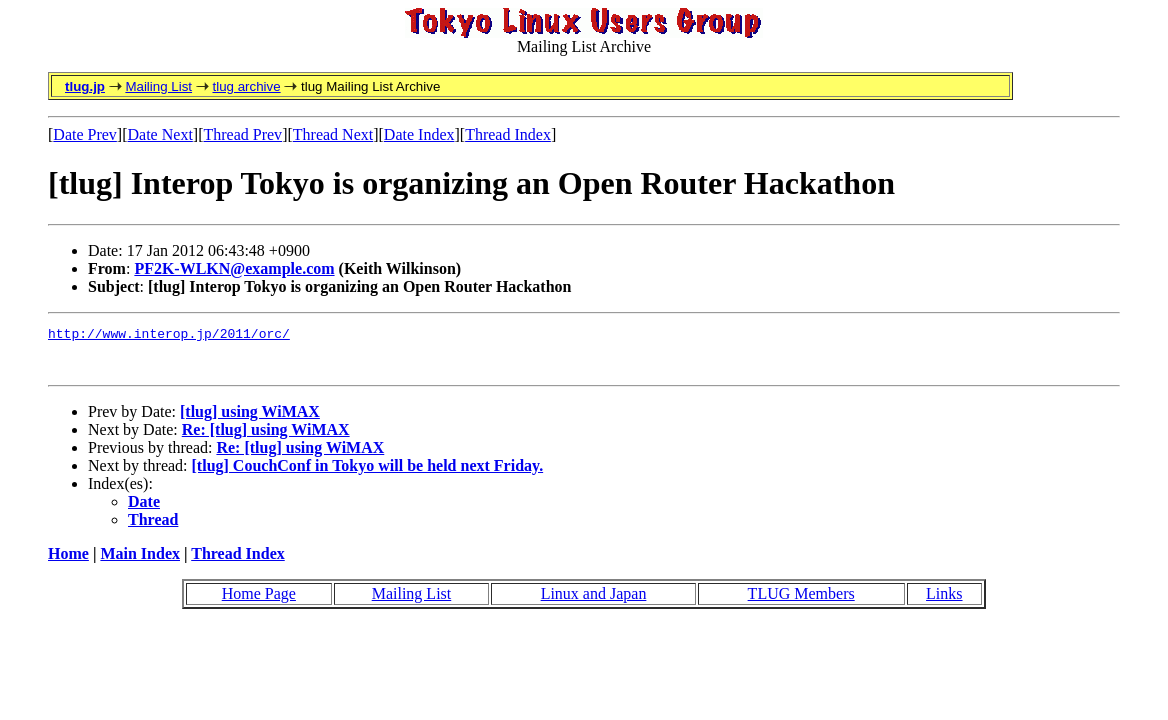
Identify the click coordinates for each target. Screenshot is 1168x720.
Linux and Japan (594, 602)
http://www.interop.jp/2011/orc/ (169, 336)
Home (68, 562)
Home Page (259, 602)
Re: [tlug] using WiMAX (266, 438)
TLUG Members (801, 602)
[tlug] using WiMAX (250, 420)
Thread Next (333, 134)
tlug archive (246, 86)
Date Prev (85, 134)
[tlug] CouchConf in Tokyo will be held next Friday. (368, 474)
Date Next (160, 134)
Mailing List (158, 86)
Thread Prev (242, 134)
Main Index (140, 562)
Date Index (419, 134)
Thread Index (508, 134)
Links (944, 602)
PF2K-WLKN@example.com (234, 268)
